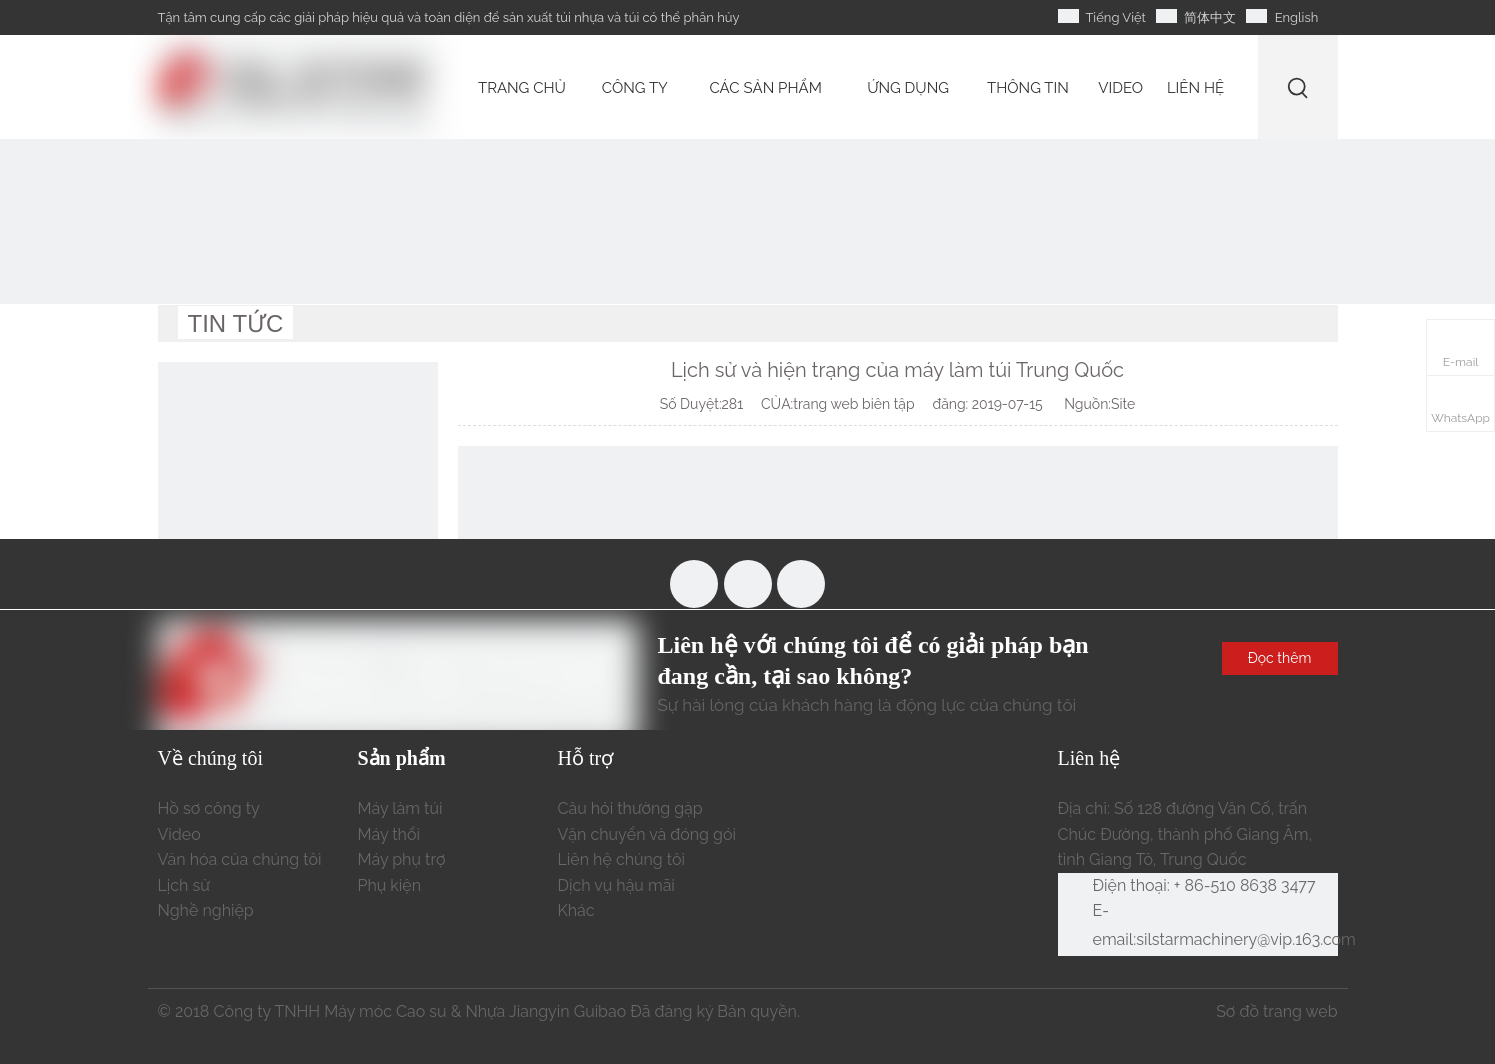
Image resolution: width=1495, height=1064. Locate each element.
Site (1123, 404)
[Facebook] (694, 584)
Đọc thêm (1280, 658)
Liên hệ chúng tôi (622, 859)
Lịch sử (184, 885)
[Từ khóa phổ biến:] (1298, 87)
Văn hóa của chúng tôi (240, 859)
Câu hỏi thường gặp (630, 808)
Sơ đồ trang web (1276, 1011)
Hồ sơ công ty (209, 808)
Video (179, 834)
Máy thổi (389, 834)
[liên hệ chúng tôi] (298, 502)
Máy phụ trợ (402, 859)
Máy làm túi (400, 808)
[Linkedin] (801, 584)
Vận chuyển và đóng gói (647, 834)
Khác (576, 910)
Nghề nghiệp (206, 910)
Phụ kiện (390, 885)
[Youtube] (748, 584)
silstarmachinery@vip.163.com (1246, 939)
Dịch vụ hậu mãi (616, 885)
